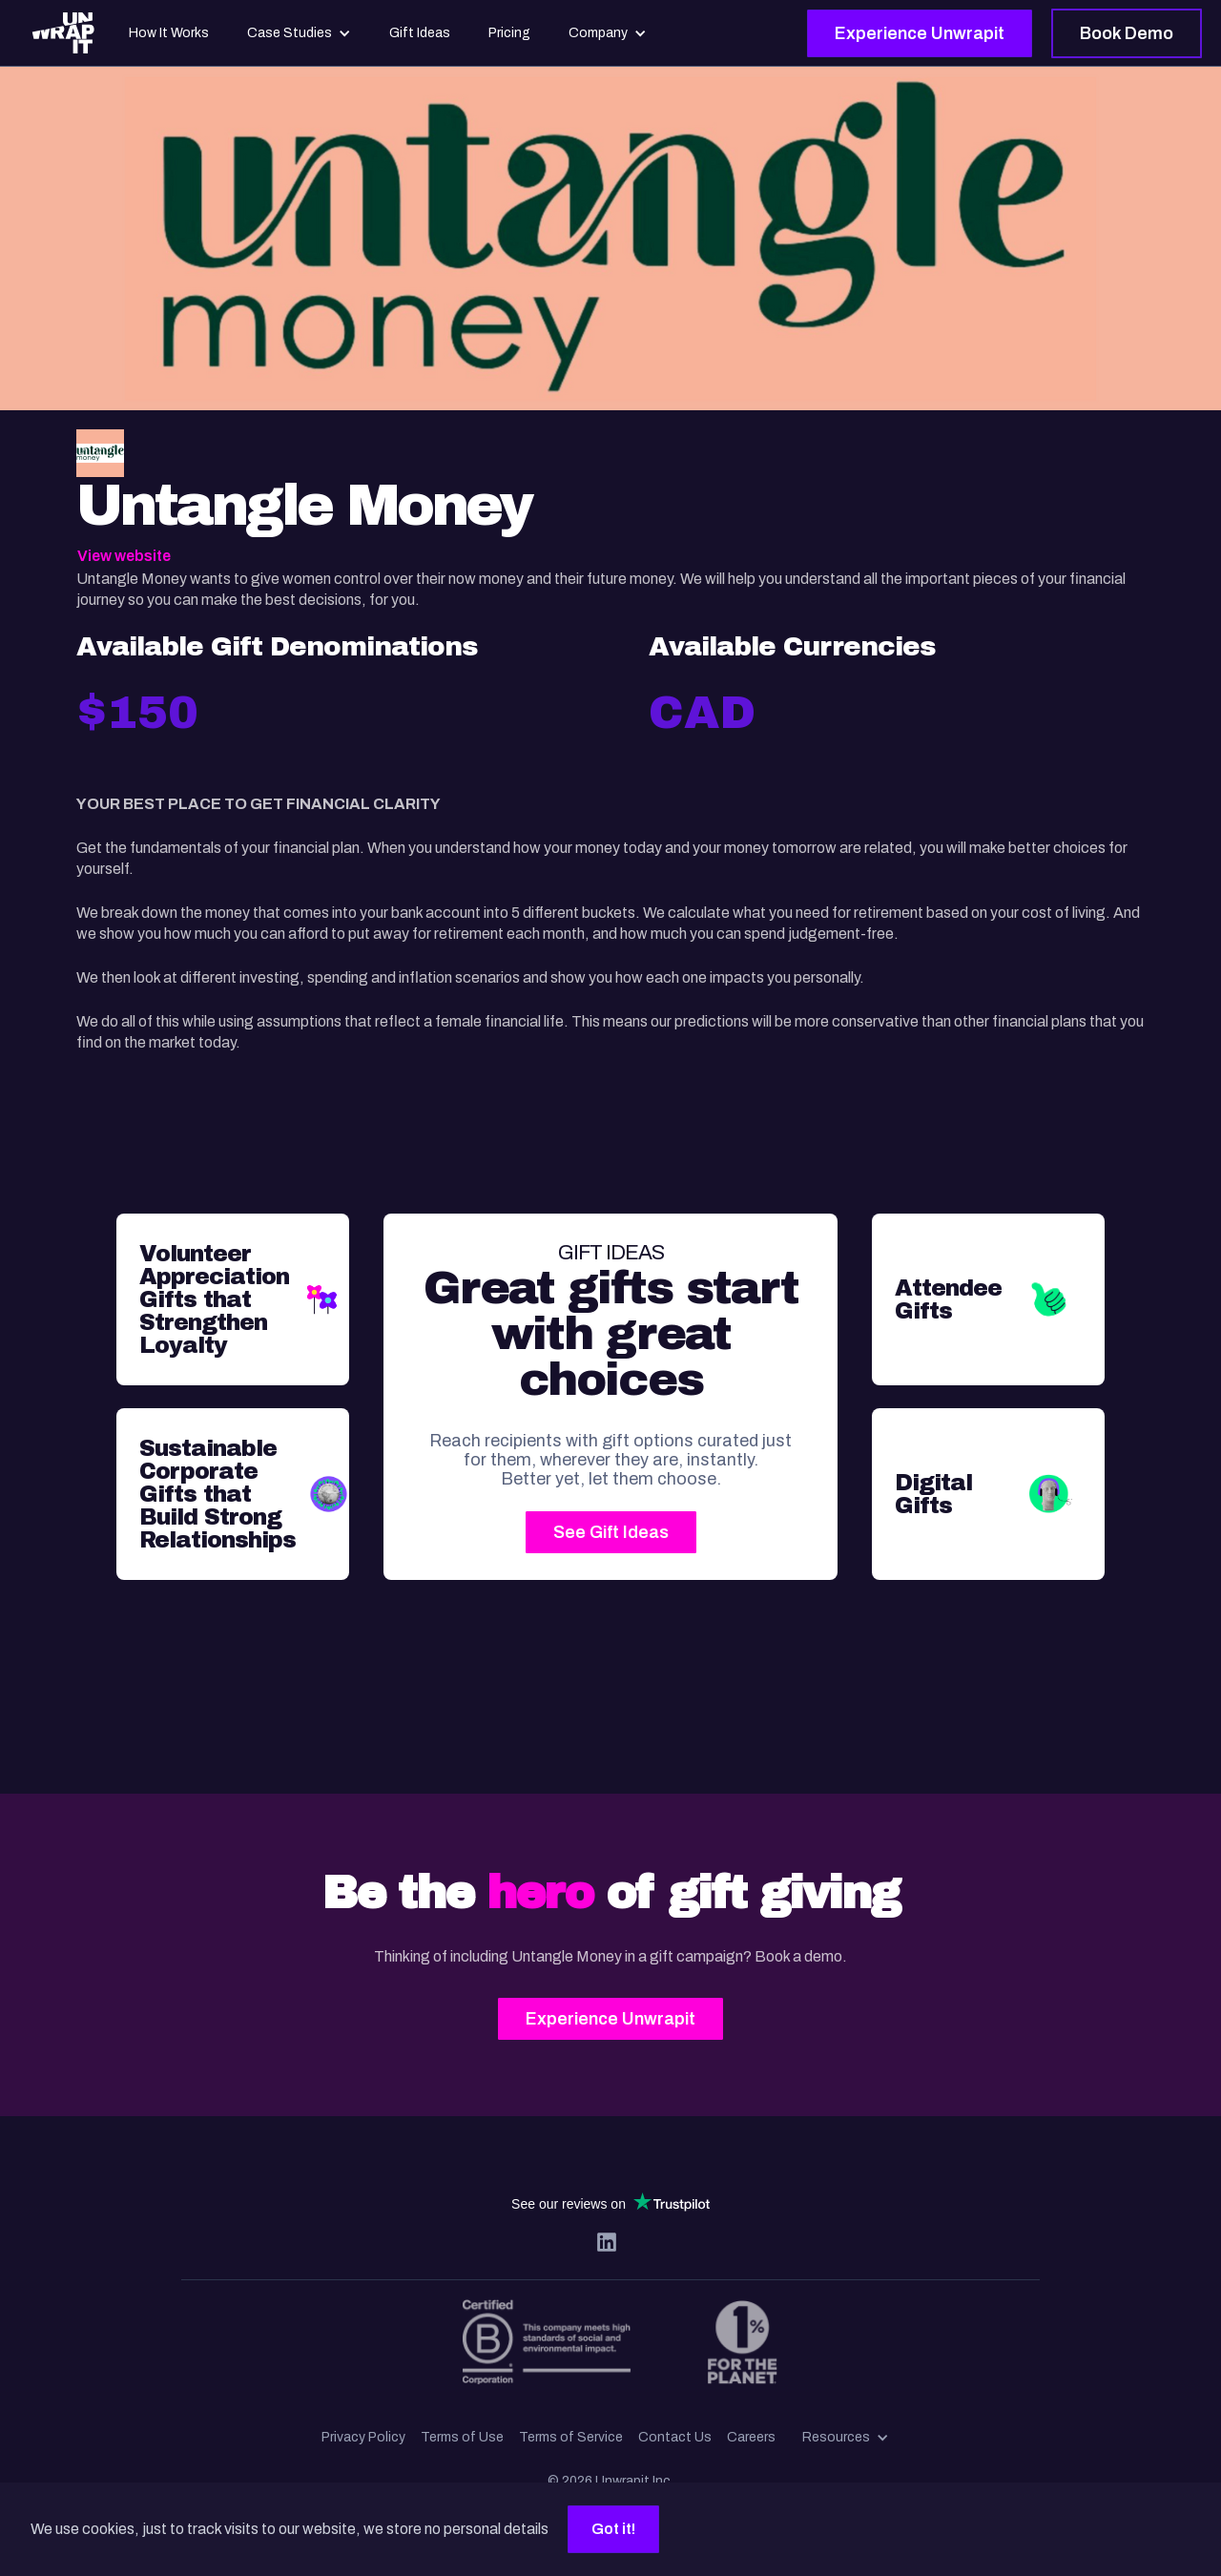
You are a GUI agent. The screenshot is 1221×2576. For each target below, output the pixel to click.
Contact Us (675, 2437)
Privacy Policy (363, 2437)
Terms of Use (462, 2437)
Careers (751, 2437)
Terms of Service (571, 2437)
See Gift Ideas (611, 1532)
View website (124, 556)
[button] (845, 2437)
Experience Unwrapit (919, 33)
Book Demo (1126, 33)
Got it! (613, 2529)
